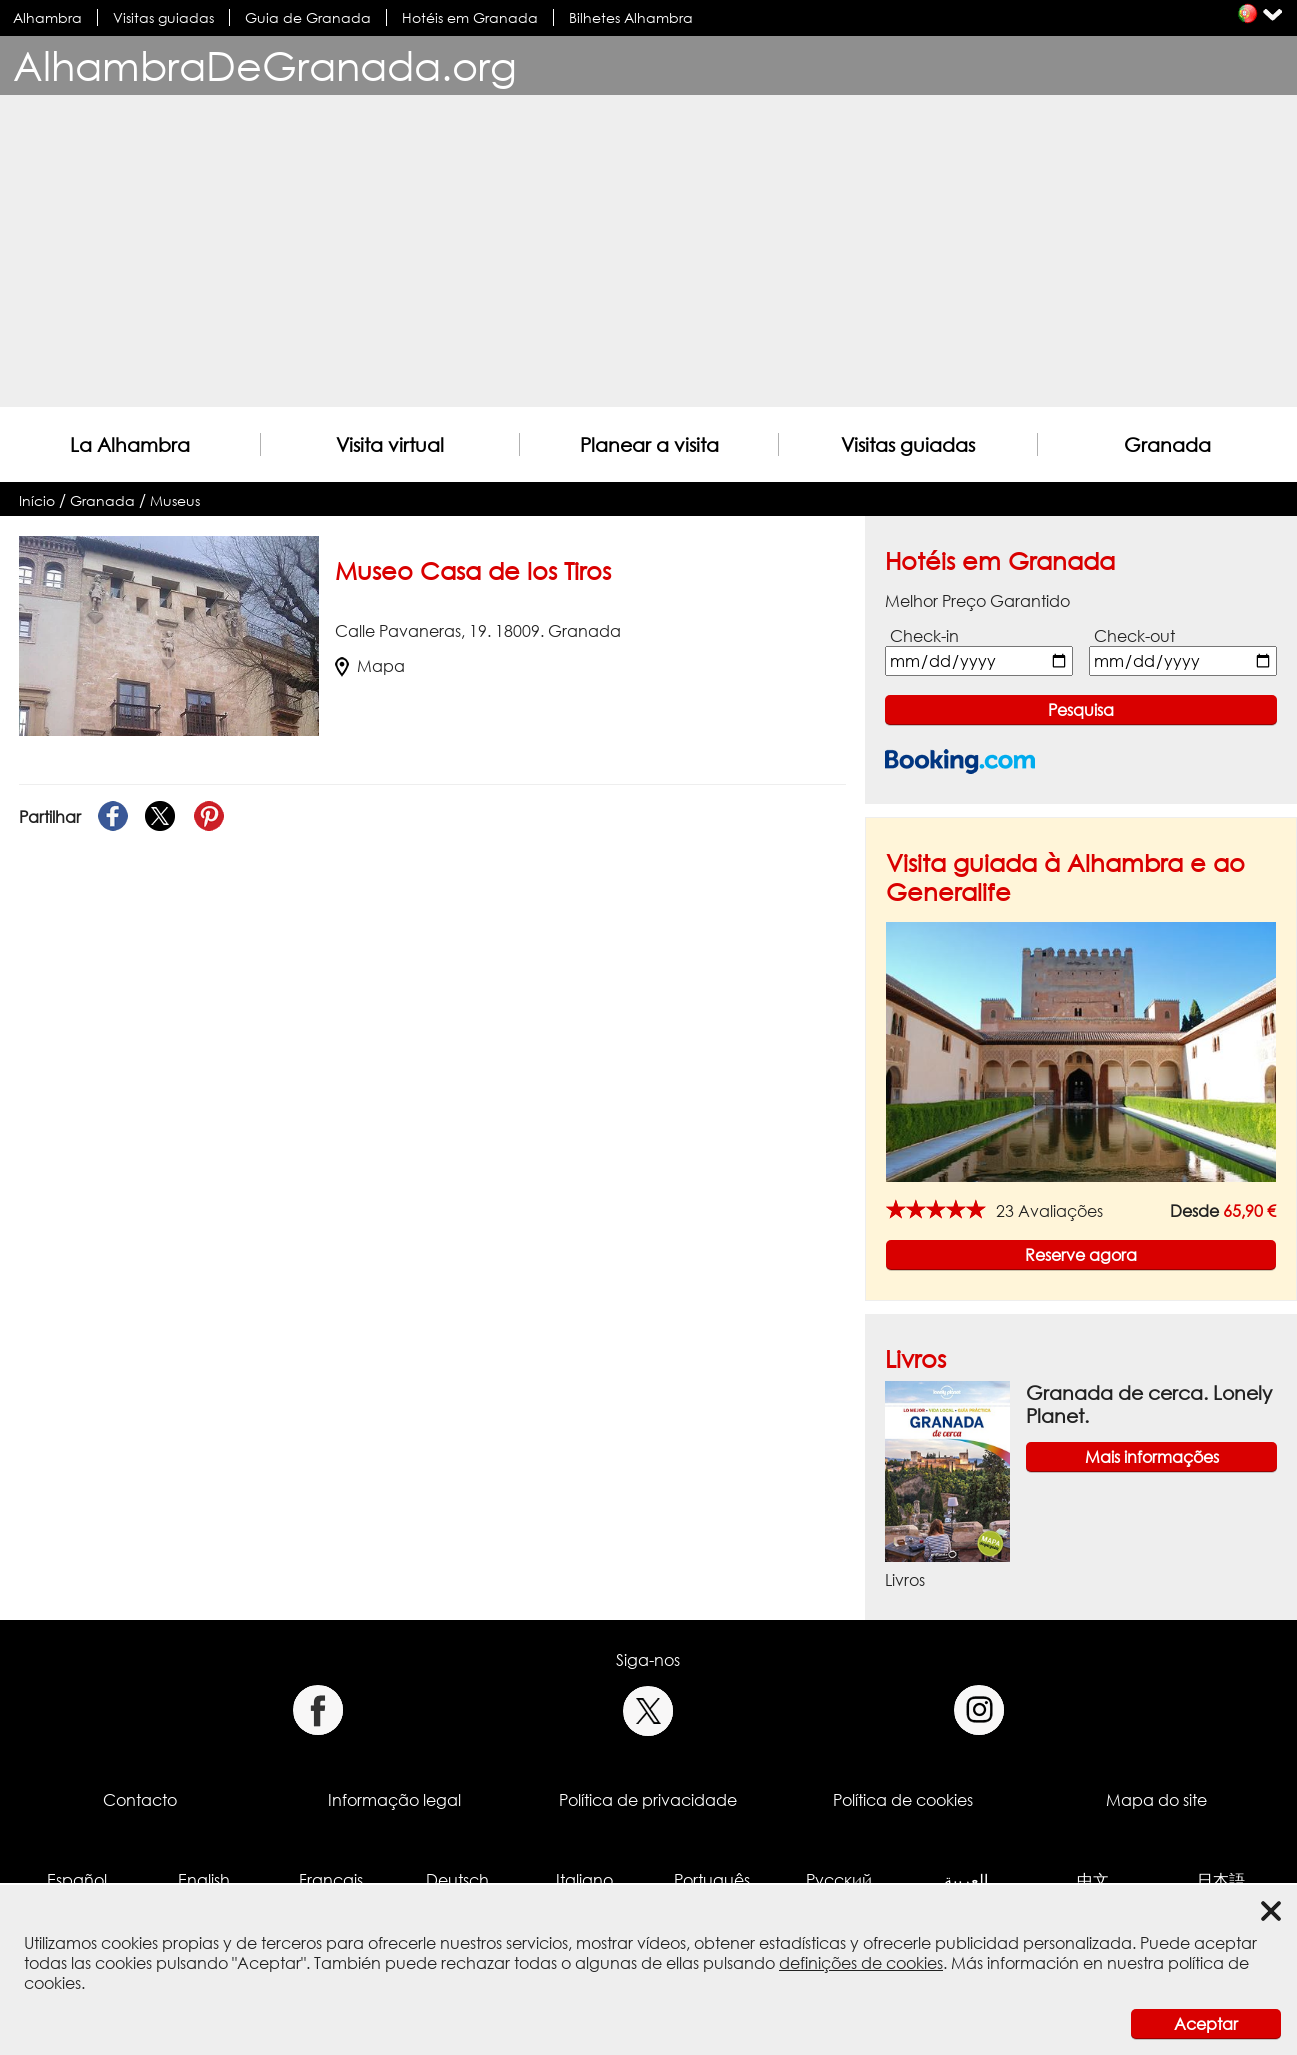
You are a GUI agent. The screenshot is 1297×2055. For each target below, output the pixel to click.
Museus (175, 500)
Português (712, 1880)
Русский (839, 1880)
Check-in (924, 636)
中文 (1093, 1880)
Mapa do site (1156, 1800)
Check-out (1134, 636)
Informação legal (394, 1800)
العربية (966, 1880)
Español (77, 1880)
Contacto (140, 1800)
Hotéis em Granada (470, 17)
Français (331, 1880)
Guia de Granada (308, 17)
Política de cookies (903, 1800)
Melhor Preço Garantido (977, 601)
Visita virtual (390, 444)
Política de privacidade (648, 1800)
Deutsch (457, 1880)
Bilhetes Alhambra (631, 17)
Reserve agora (1081, 1255)
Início (37, 500)
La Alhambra (130, 444)
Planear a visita (649, 444)
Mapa (370, 666)
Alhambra (47, 17)
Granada (1167, 444)
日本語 (1221, 1880)
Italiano (584, 1880)
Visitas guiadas (163, 17)
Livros (915, 1358)
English (204, 1880)
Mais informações (1152, 1457)
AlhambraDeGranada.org (265, 65)
